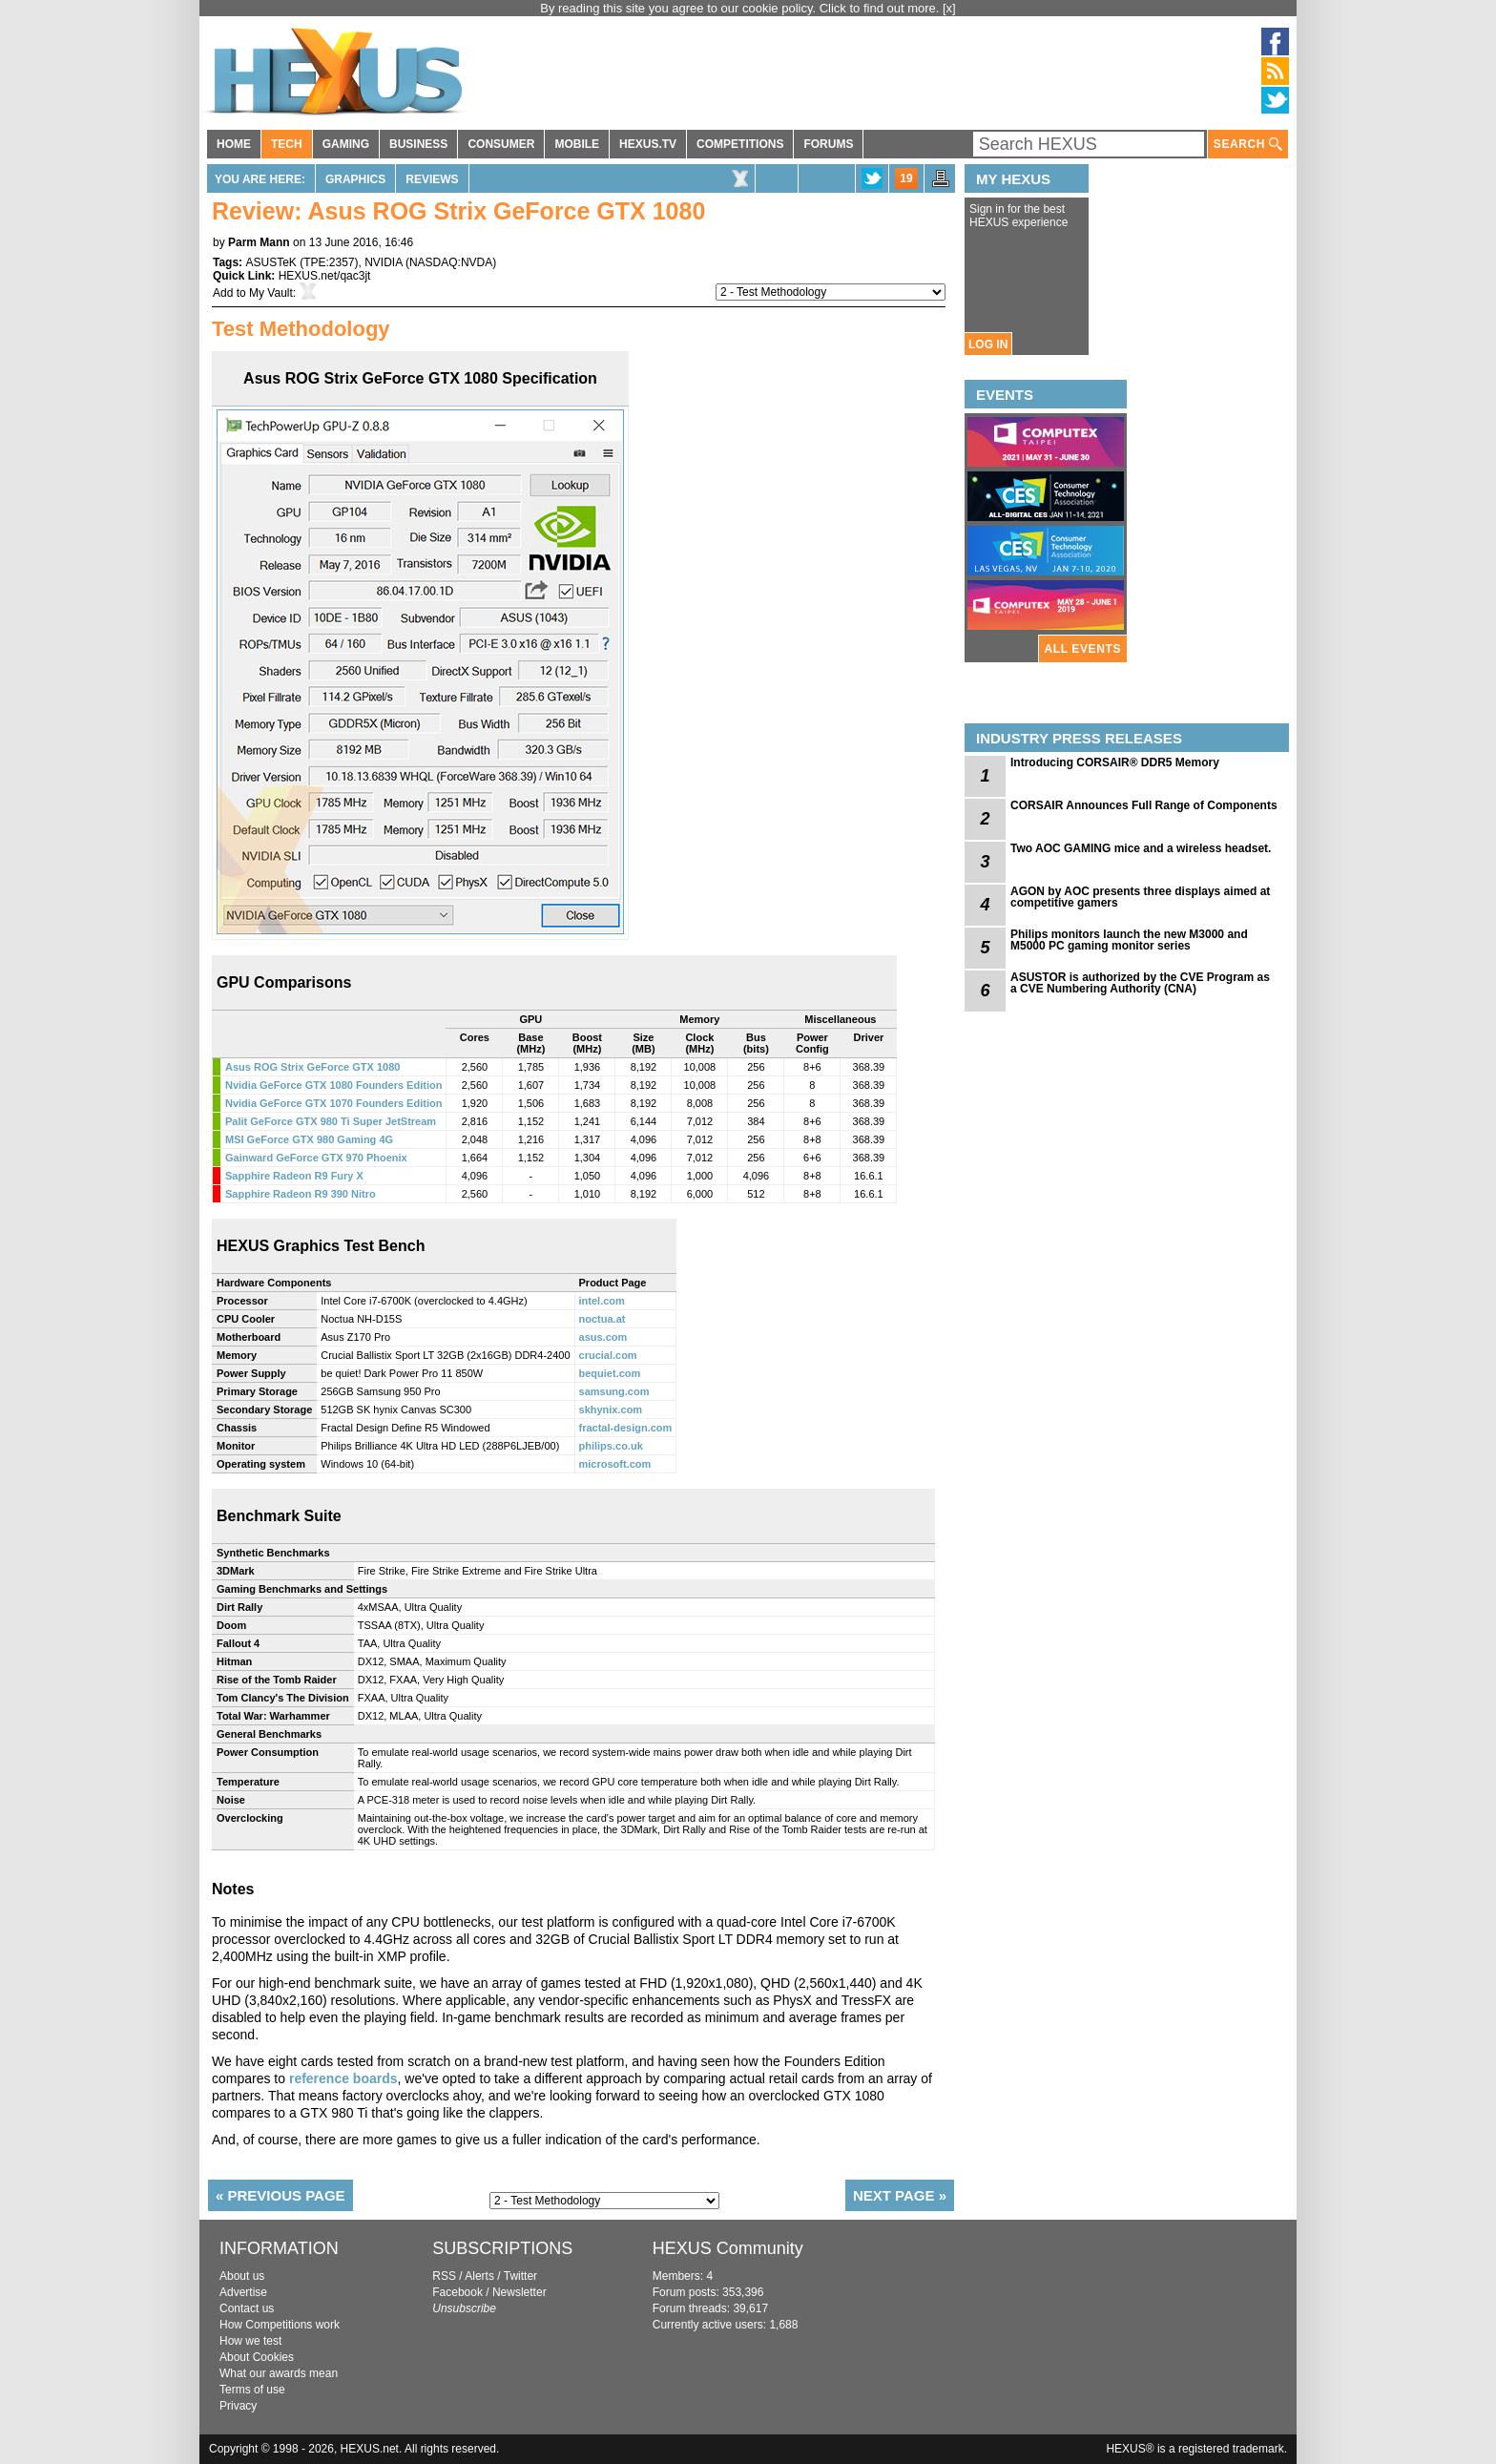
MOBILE (576, 144)
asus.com (603, 1337)
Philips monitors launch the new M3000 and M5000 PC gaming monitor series (1129, 940)
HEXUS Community (728, 2248)
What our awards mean (278, 2373)
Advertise (243, 2292)
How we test (250, 2341)
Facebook (457, 2292)
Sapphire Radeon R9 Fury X (294, 1175)
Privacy (238, 2405)
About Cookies (256, 2357)
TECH (286, 144)
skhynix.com (611, 1409)
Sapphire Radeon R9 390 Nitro (300, 1194)
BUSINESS (418, 144)
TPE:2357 (328, 262)
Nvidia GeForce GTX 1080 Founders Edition (333, 1085)
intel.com (602, 1300)
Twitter (520, 2276)
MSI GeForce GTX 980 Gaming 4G (309, 1139)
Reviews (431, 179)
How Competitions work (279, 2324)
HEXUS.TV (647, 144)
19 (906, 178)
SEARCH (1248, 144)
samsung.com (614, 1391)
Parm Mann (259, 242)
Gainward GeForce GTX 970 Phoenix (316, 1157)
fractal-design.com (626, 1427)
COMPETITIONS (739, 144)
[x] (949, 8)
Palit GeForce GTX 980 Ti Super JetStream (330, 1121)
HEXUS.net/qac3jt (325, 275)
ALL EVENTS (1083, 649)
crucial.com (608, 1355)
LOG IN (988, 344)
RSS (444, 2276)
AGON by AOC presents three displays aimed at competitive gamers (1140, 897)
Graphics (355, 179)
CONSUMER (501, 144)
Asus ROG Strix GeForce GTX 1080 (312, 1067)
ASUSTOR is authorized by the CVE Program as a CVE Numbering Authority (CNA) (1140, 982)
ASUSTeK (270, 262)
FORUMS (828, 144)
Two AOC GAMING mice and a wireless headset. (1140, 848)
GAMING (345, 144)
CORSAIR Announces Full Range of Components (1144, 805)
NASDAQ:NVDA (450, 262)
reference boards (343, 2078)
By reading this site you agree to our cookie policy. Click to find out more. (741, 8)
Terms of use (252, 2389)
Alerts (479, 2276)
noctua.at (602, 1319)
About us (241, 2276)
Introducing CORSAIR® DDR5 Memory (1114, 762)
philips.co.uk (611, 1445)
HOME (234, 144)
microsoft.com (615, 1464)
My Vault (271, 293)
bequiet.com (610, 1373)
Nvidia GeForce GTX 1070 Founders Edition (333, 1103)
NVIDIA (383, 262)
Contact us (246, 2308)
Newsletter (519, 2292)
